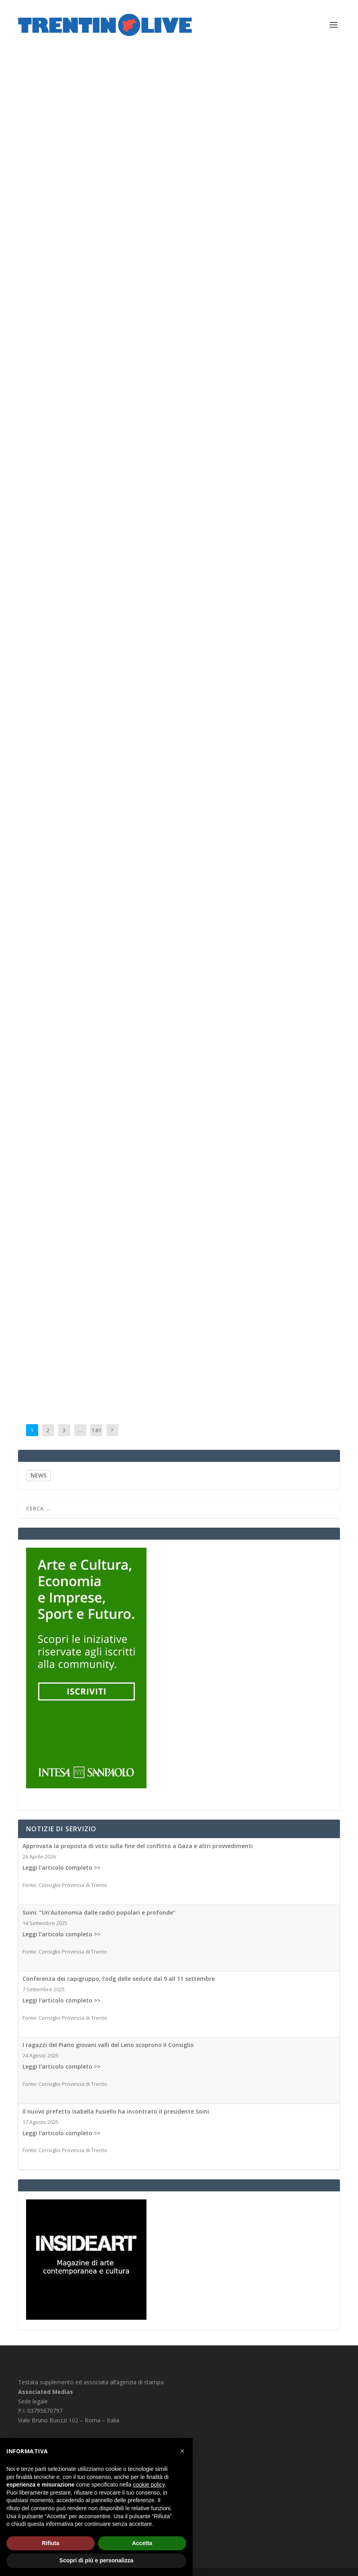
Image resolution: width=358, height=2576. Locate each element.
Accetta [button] (142, 2543)
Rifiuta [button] (50, 2543)
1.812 (96, 1436)
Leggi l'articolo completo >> (61, 1867)
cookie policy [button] (149, 2484)
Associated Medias (57, 363)
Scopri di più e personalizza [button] (96, 2560)
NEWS (39, 1475)
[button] (182, 2450)
